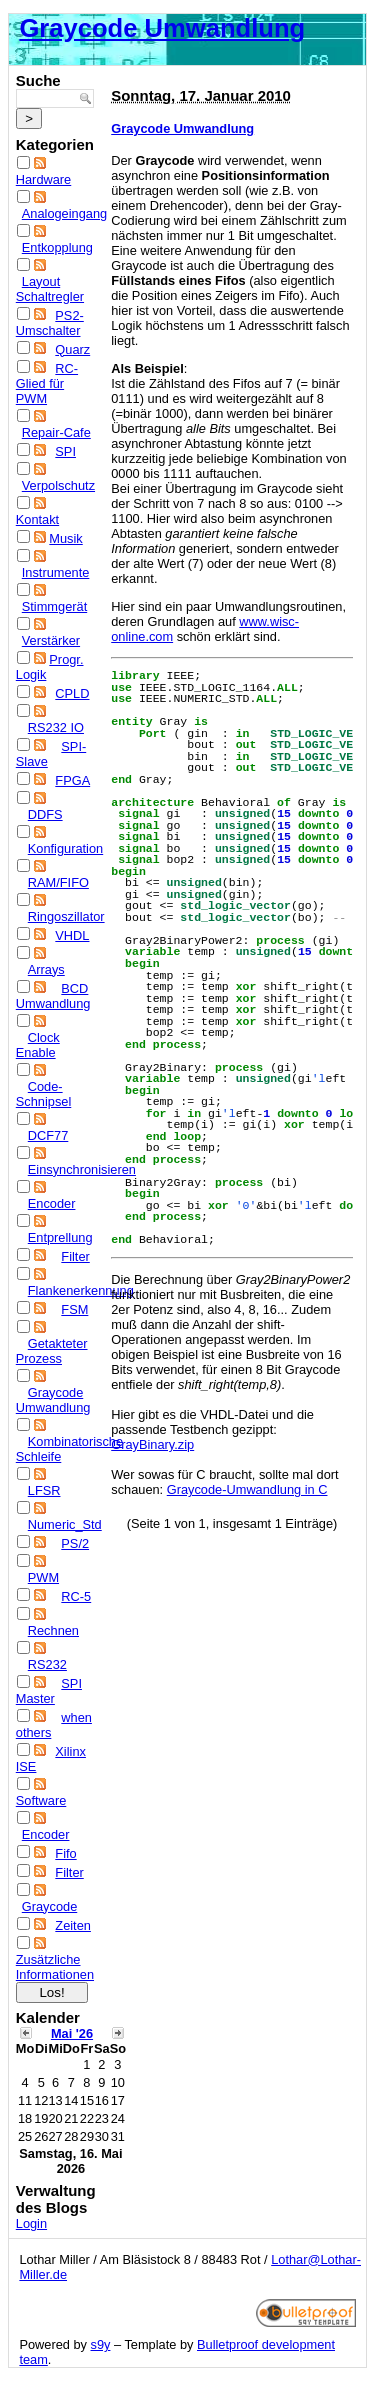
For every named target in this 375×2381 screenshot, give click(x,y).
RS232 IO (56, 727)
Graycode (49, 1906)
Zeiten (73, 1925)
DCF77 (48, 1135)
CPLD (72, 693)
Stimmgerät (54, 606)
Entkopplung (57, 247)
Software (41, 1800)
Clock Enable (38, 1045)
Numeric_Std (65, 1524)
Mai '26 (72, 2033)
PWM (43, 1577)
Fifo (65, 1853)
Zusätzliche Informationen (55, 1967)
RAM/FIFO (58, 882)
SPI (65, 451)
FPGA (72, 780)
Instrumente (56, 572)
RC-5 (76, 1596)
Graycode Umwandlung (162, 28)
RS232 (47, 1664)
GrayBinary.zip (152, 1444)
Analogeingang (64, 213)
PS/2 (75, 1543)
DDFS (45, 814)
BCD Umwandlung (53, 996)
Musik (65, 538)
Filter (75, 1256)
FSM (74, 1309)
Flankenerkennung (81, 1290)
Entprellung (60, 1237)
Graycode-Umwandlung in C (247, 1489)
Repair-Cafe (56, 432)
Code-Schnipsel (44, 1094)
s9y (101, 2344)
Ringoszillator (66, 916)
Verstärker (51, 640)
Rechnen (53, 1630)
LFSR (44, 1490)
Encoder (52, 1203)
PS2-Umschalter (50, 323)
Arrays (46, 969)
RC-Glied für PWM (47, 383)
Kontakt (37, 519)
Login (31, 2223)
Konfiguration (65, 848)
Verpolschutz (58, 485)
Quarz (72, 349)
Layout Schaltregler (50, 289)
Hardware (43, 179)
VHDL (72, 935)
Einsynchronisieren (82, 1169)
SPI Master (49, 1691)
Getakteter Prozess (52, 1351)
